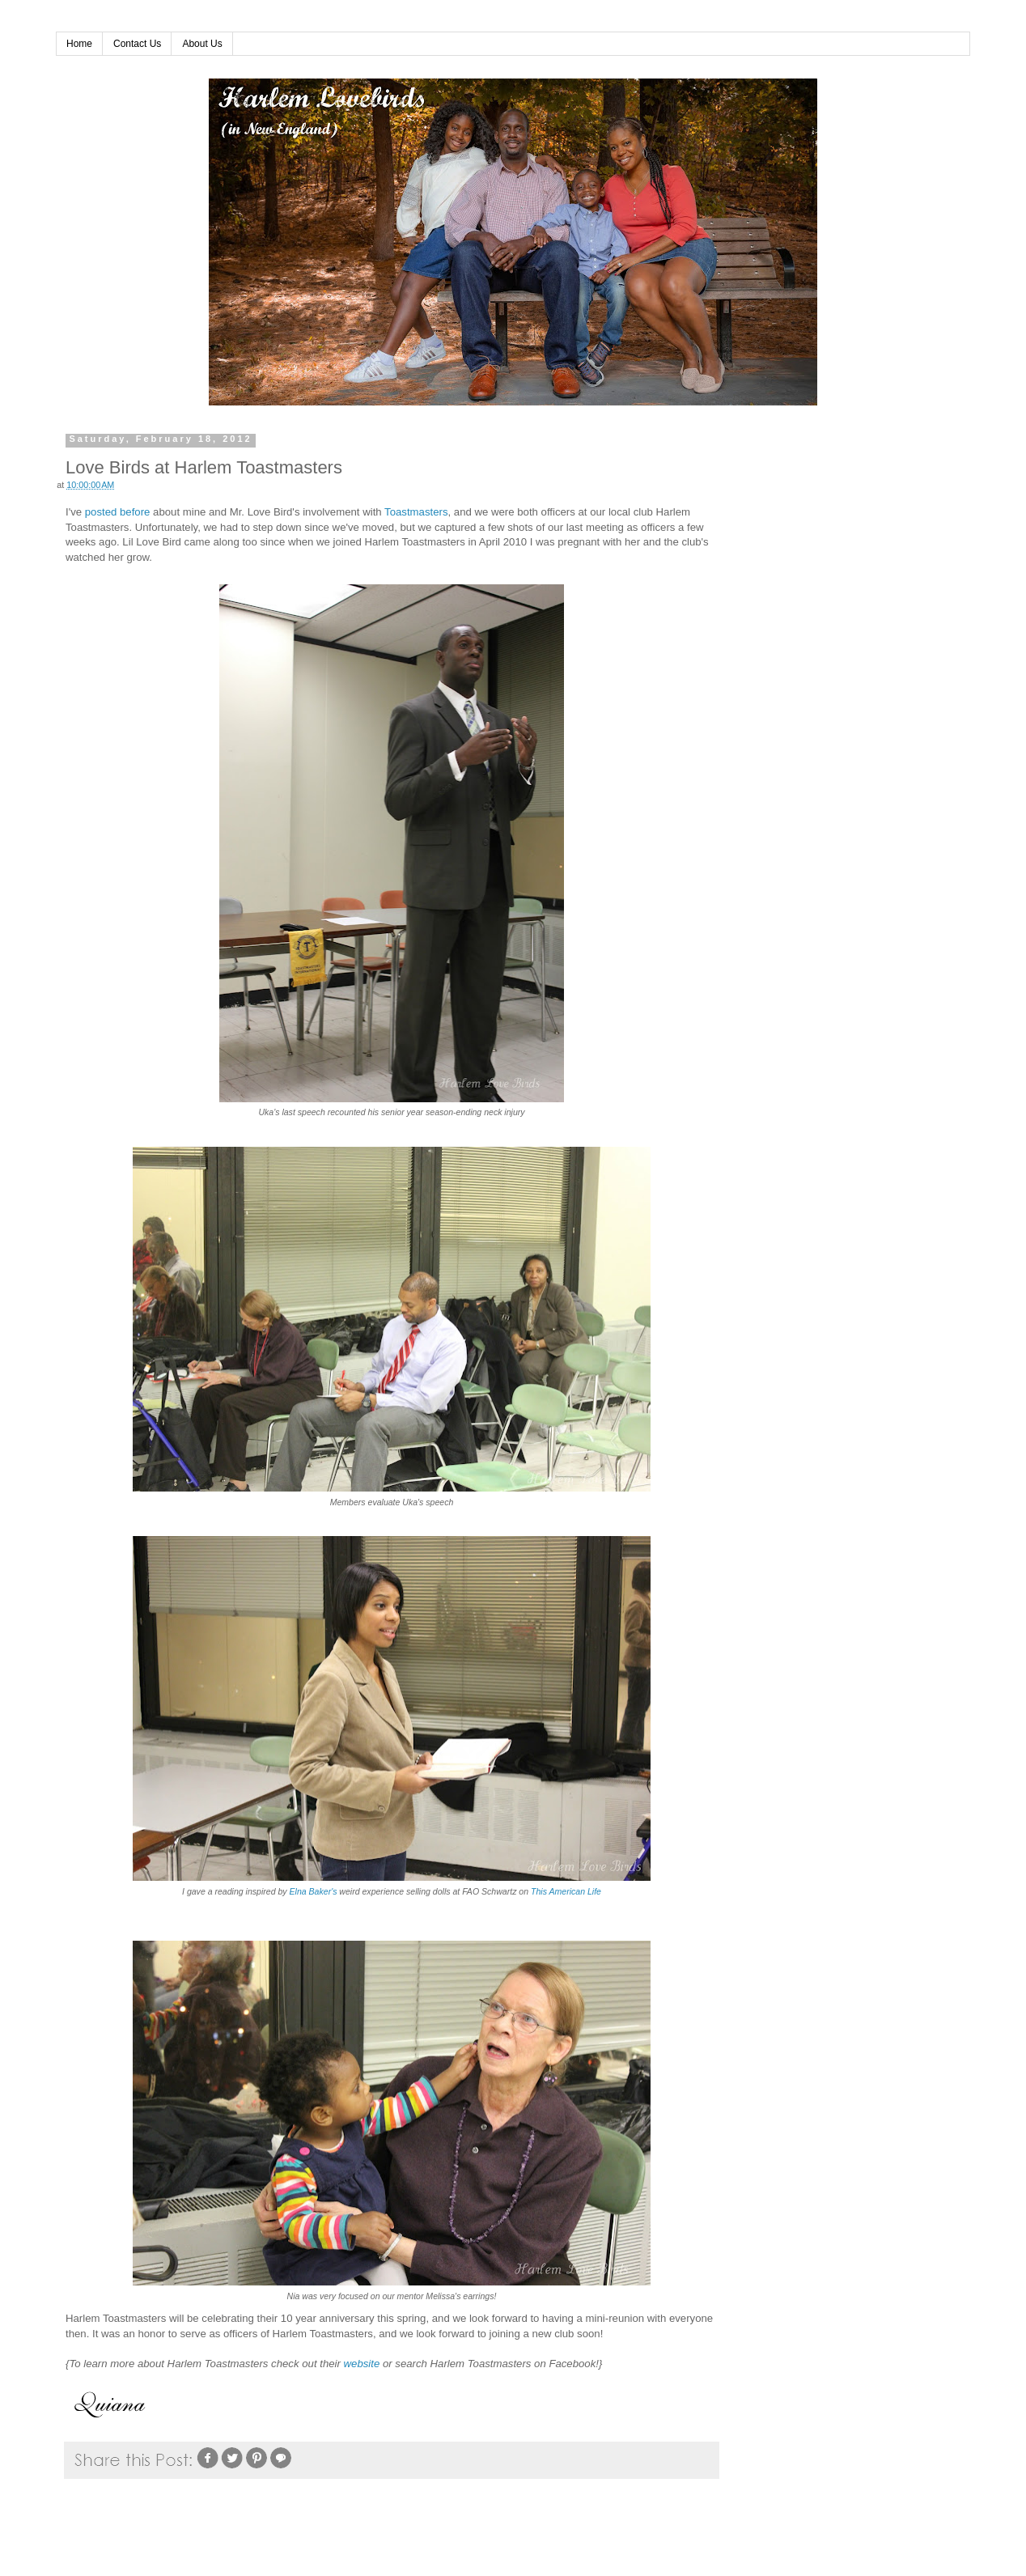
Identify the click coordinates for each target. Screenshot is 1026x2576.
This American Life (566, 1891)
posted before (118, 512)
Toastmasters (415, 512)
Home (79, 43)
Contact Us (137, 43)
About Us (202, 43)
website (362, 2363)
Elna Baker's (313, 1891)
